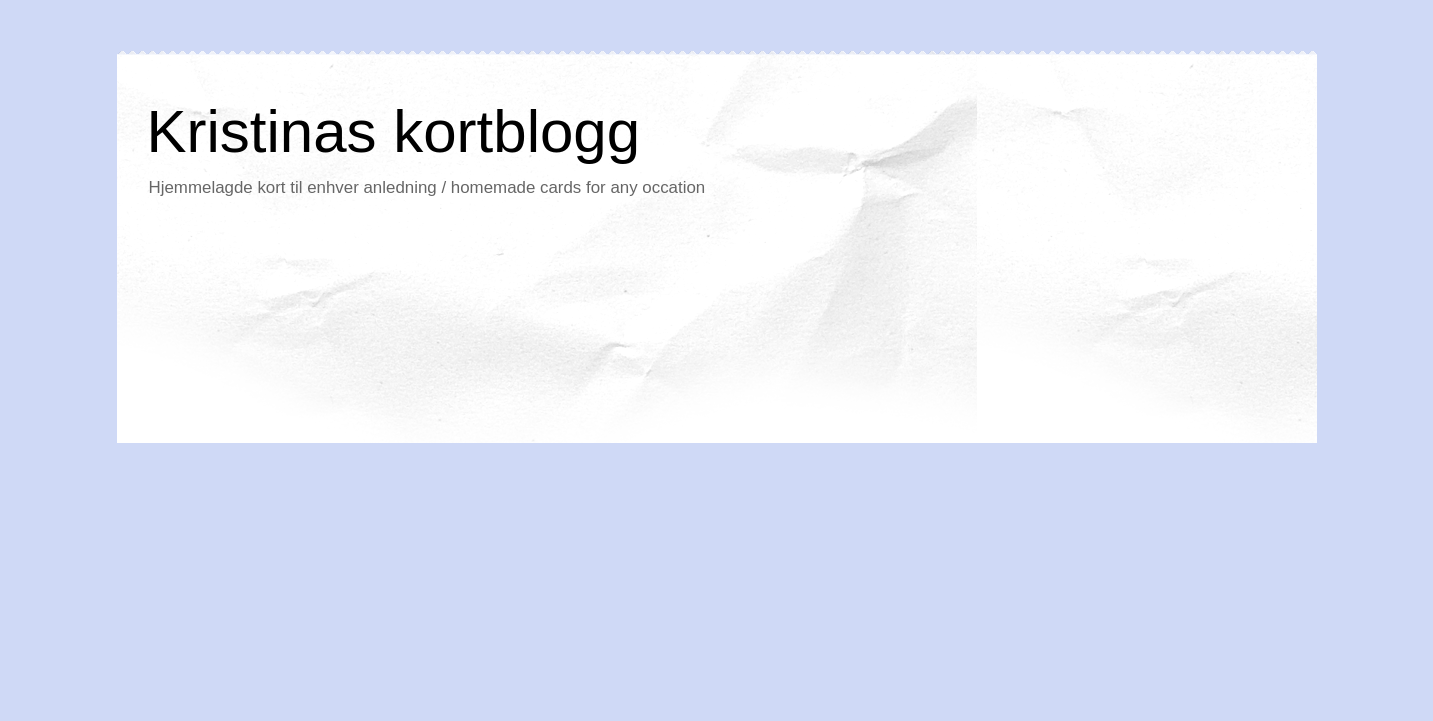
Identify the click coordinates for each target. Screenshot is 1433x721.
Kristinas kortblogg (394, 131)
